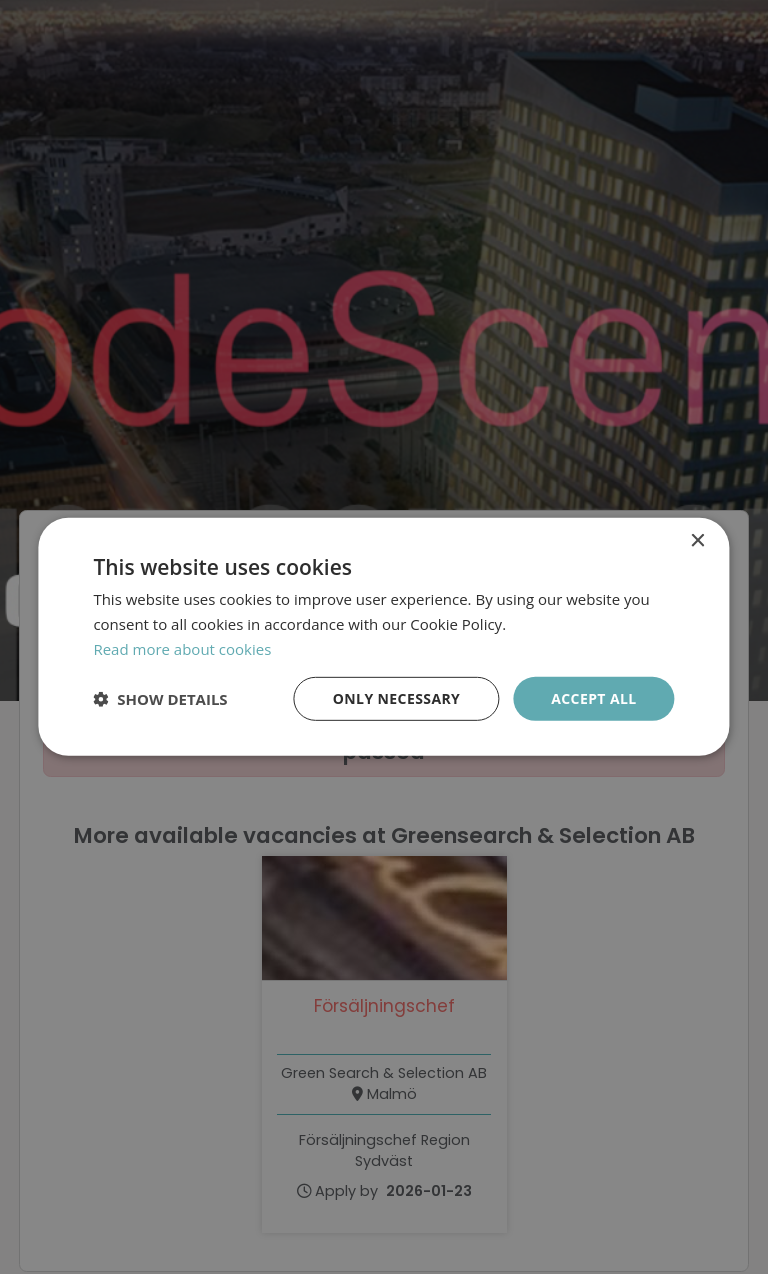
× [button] (697, 541)
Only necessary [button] (396, 697)
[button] (160, 699)
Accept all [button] (593, 697)
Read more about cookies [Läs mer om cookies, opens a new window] (182, 649)
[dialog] (384, 637)
